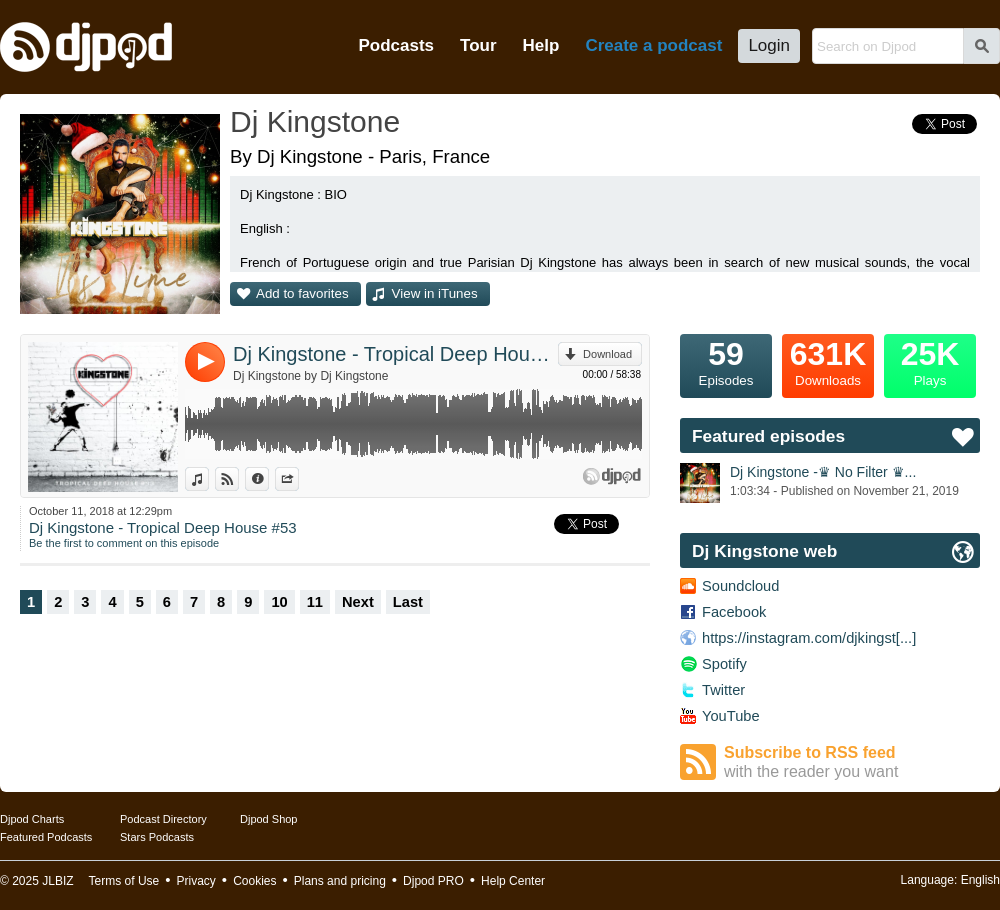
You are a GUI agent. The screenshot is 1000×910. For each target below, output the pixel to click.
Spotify (724, 664)
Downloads (828, 361)
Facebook (734, 612)
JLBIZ (57, 881)
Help (541, 45)
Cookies (254, 881)
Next (358, 602)
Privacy (196, 881)
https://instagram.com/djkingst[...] (809, 638)
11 (315, 602)
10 (279, 602)
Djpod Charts (32, 819)
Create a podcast (653, 45)
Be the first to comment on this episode (124, 543)
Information (268, 479)
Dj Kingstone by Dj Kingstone (310, 376)
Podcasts (396, 45)
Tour (478, 45)
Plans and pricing (340, 881)
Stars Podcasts (157, 837)
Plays (930, 361)
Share (298, 479)
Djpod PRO (433, 881)
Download (607, 354)
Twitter (723, 690)
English (980, 880)
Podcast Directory (163, 819)
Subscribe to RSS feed (852, 762)
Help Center (513, 881)
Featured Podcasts (46, 837)
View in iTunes (435, 293)
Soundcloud (740, 586)
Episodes (726, 361)
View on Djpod (238, 479)
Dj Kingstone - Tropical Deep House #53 (395, 354)
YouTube (731, 716)
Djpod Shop (269, 819)
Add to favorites (302, 293)
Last (408, 602)
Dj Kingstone (315, 121)
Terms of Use (124, 881)
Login (769, 45)
